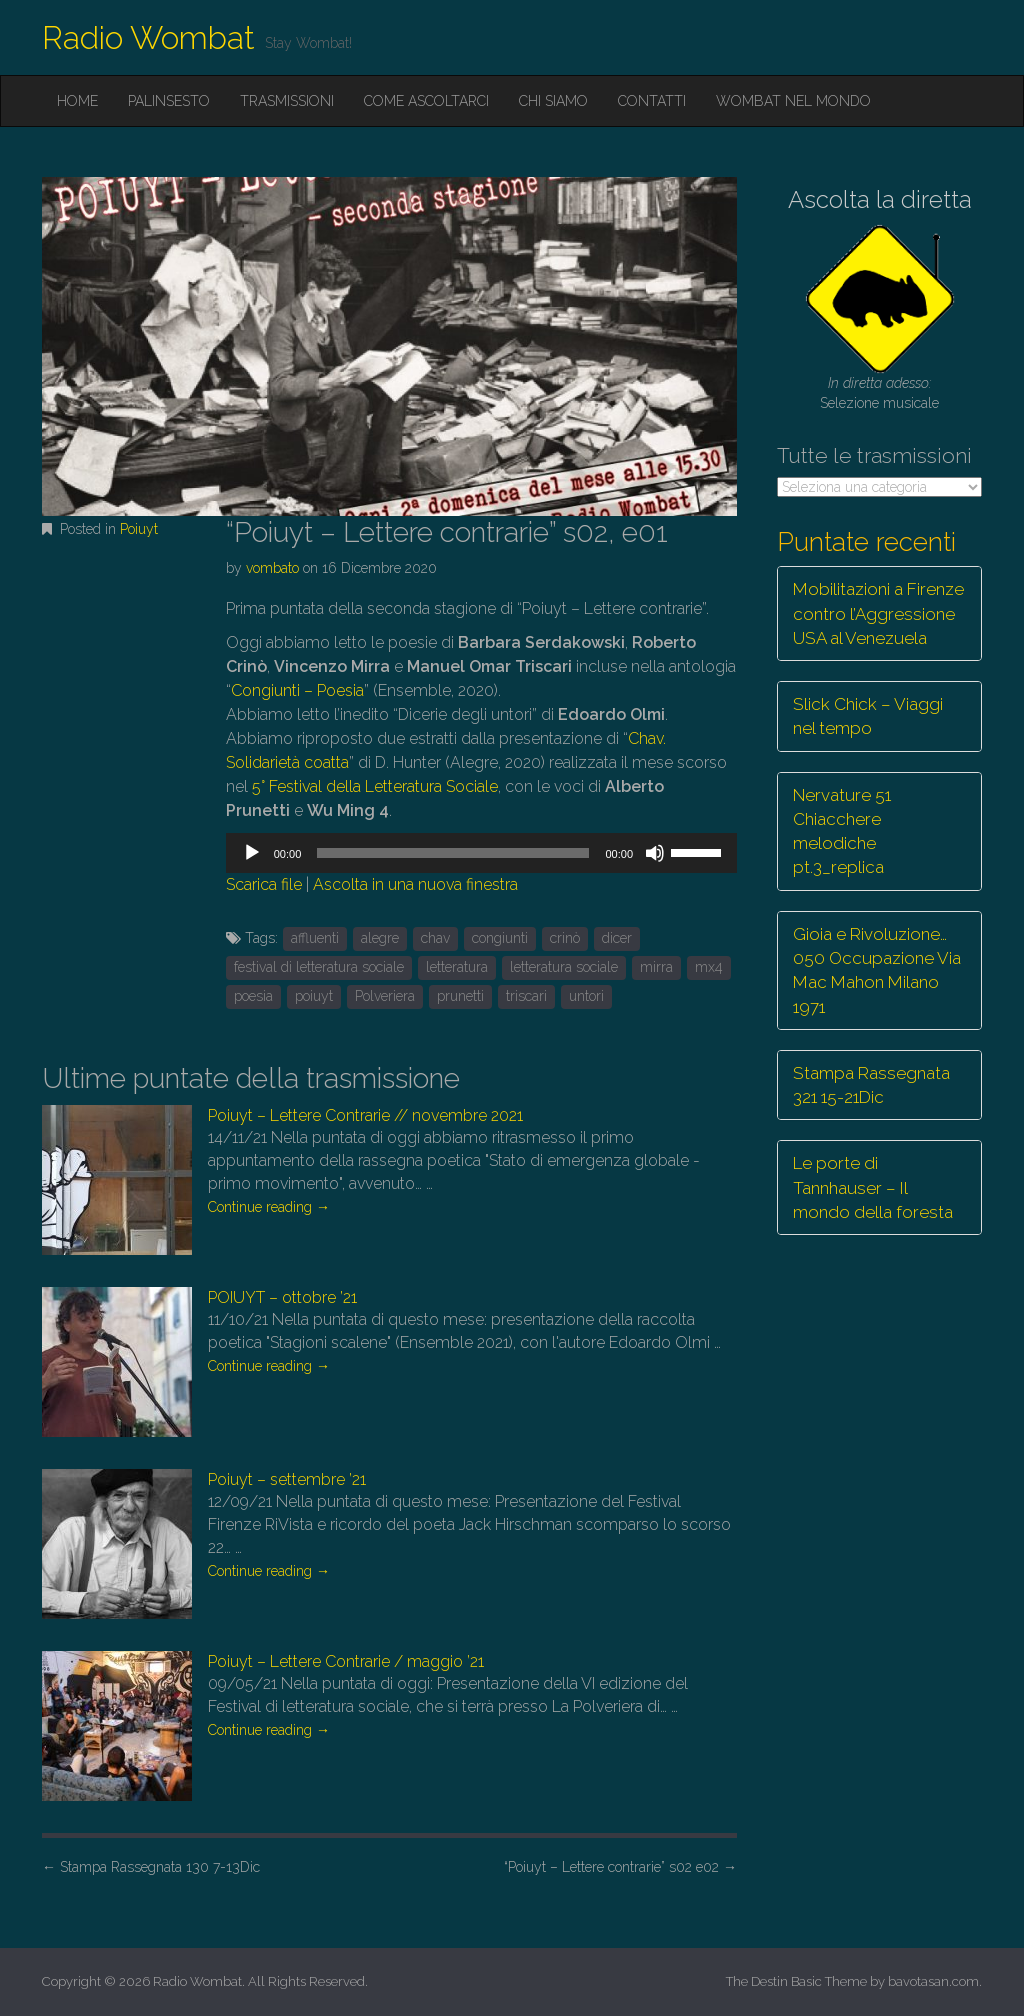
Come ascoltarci (426, 101)
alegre (380, 938)
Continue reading (269, 1207)
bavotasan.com (933, 1981)
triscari (526, 996)
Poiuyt (139, 529)
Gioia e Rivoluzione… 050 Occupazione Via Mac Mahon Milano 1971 (877, 970)
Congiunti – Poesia (297, 690)
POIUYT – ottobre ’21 (282, 1297)
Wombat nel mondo (793, 101)
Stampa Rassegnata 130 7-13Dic (151, 1867)
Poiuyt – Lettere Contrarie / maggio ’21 (346, 1661)
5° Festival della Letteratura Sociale (375, 786)
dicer (617, 938)
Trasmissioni (287, 101)
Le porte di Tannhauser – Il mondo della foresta (873, 1187)
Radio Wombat (148, 37)
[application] (481, 853)
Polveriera (385, 996)
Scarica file (264, 884)
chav (435, 938)
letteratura (457, 967)
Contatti (652, 101)
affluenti (315, 938)
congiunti (500, 938)
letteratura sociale (564, 967)
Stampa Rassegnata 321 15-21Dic (871, 1085)
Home (77, 101)
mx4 (709, 967)
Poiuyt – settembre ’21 (287, 1479)
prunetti (460, 996)
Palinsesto (169, 101)
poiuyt (314, 996)
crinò (565, 938)
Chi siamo (553, 101)
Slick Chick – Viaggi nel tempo (868, 716)
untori (586, 996)
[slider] (453, 853)
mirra (656, 967)
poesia (253, 996)
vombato (272, 568)
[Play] (252, 853)
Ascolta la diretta (880, 199)
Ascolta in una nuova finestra (415, 884)
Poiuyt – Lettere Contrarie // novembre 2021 (365, 1115)
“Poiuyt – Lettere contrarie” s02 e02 (620, 1867)
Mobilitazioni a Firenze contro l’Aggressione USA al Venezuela (878, 613)
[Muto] (655, 853)
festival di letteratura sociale (319, 967)
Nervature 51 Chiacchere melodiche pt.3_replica (842, 831)
